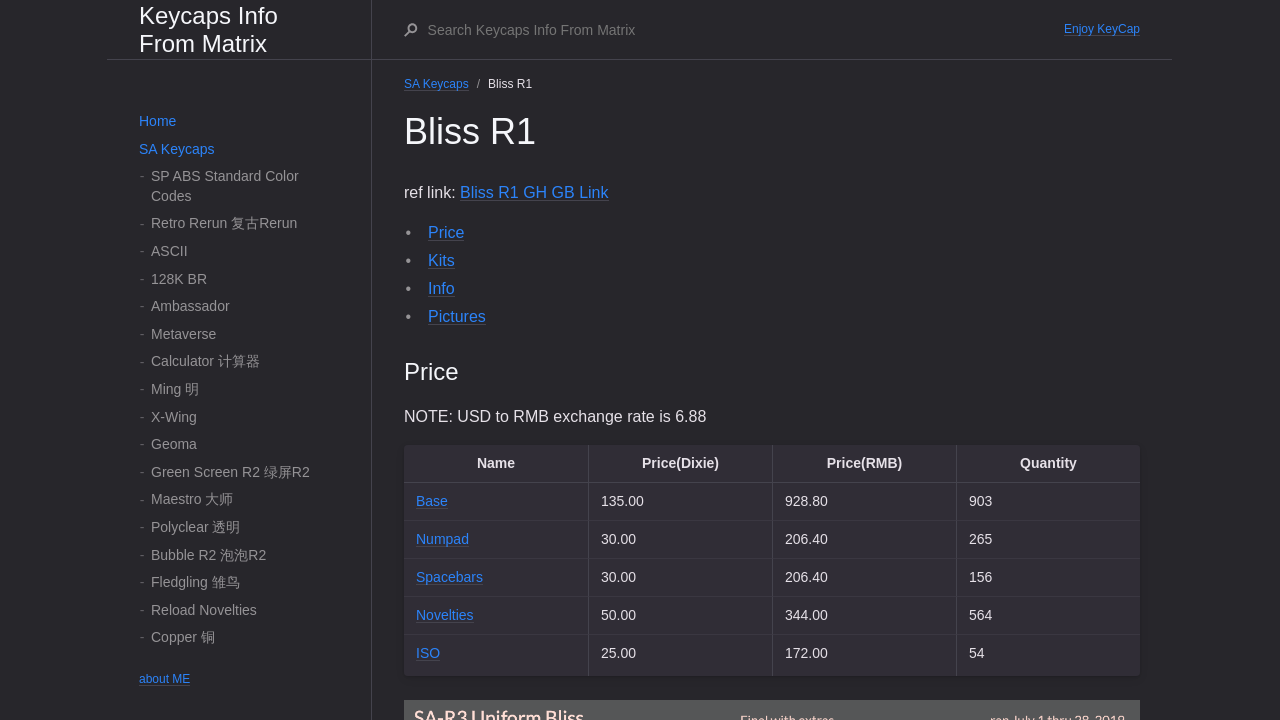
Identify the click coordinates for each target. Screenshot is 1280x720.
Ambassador (190, 306)
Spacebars (449, 577)
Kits (441, 260)
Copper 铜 (183, 637)
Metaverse (183, 334)
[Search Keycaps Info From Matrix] (745, 30)
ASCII (169, 251)
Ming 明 (175, 389)
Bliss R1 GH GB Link (534, 192)
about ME (164, 679)
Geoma (174, 444)
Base (432, 501)
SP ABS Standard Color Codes (225, 186)
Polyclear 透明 (195, 527)
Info (441, 288)
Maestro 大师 (192, 499)
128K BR (179, 279)
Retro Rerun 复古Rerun (224, 223)
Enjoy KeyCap (1102, 29)
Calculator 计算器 (205, 361)
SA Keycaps (177, 149)
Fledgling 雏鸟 (195, 582)
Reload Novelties (204, 610)
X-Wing (174, 417)
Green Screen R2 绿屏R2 (230, 472)
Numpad (442, 539)
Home (157, 121)
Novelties (445, 615)
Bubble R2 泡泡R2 (208, 555)
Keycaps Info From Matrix (208, 29)
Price (446, 232)
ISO (428, 653)
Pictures (457, 316)
